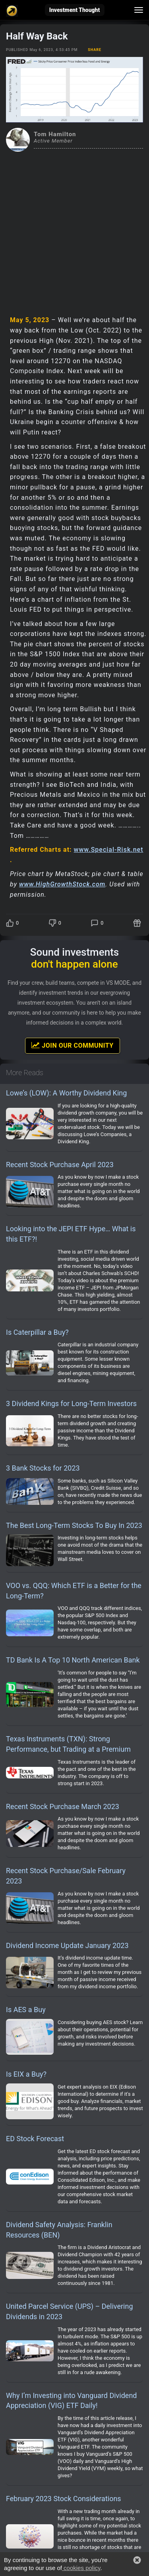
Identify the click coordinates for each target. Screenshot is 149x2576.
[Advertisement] (74, 230)
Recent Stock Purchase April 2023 (60, 1164)
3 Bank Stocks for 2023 (43, 1468)
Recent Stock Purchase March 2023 (62, 1806)
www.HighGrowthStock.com (62, 884)
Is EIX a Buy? (26, 2074)
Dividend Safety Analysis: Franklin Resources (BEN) (59, 2229)
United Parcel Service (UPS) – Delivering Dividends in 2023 (69, 2311)
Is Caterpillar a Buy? (37, 1332)
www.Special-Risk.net (108, 849)
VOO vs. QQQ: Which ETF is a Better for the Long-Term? (73, 1590)
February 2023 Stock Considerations (63, 2498)
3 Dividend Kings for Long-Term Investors (71, 1403)
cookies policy (81, 2567)
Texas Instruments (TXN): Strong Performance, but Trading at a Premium (68, 1744)
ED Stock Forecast (35, 2138)
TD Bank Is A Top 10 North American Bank (73, 1660)
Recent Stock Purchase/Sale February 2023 (66, 1875)
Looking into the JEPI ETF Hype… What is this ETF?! (70, 1233)
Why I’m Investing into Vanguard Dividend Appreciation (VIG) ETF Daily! (71, 2400)
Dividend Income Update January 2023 (67, 1945)
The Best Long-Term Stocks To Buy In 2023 (74, 1525)
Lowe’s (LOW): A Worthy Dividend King (66, 1093)
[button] (137, 2560)
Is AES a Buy (26, 2009)
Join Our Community (72, 1045)
